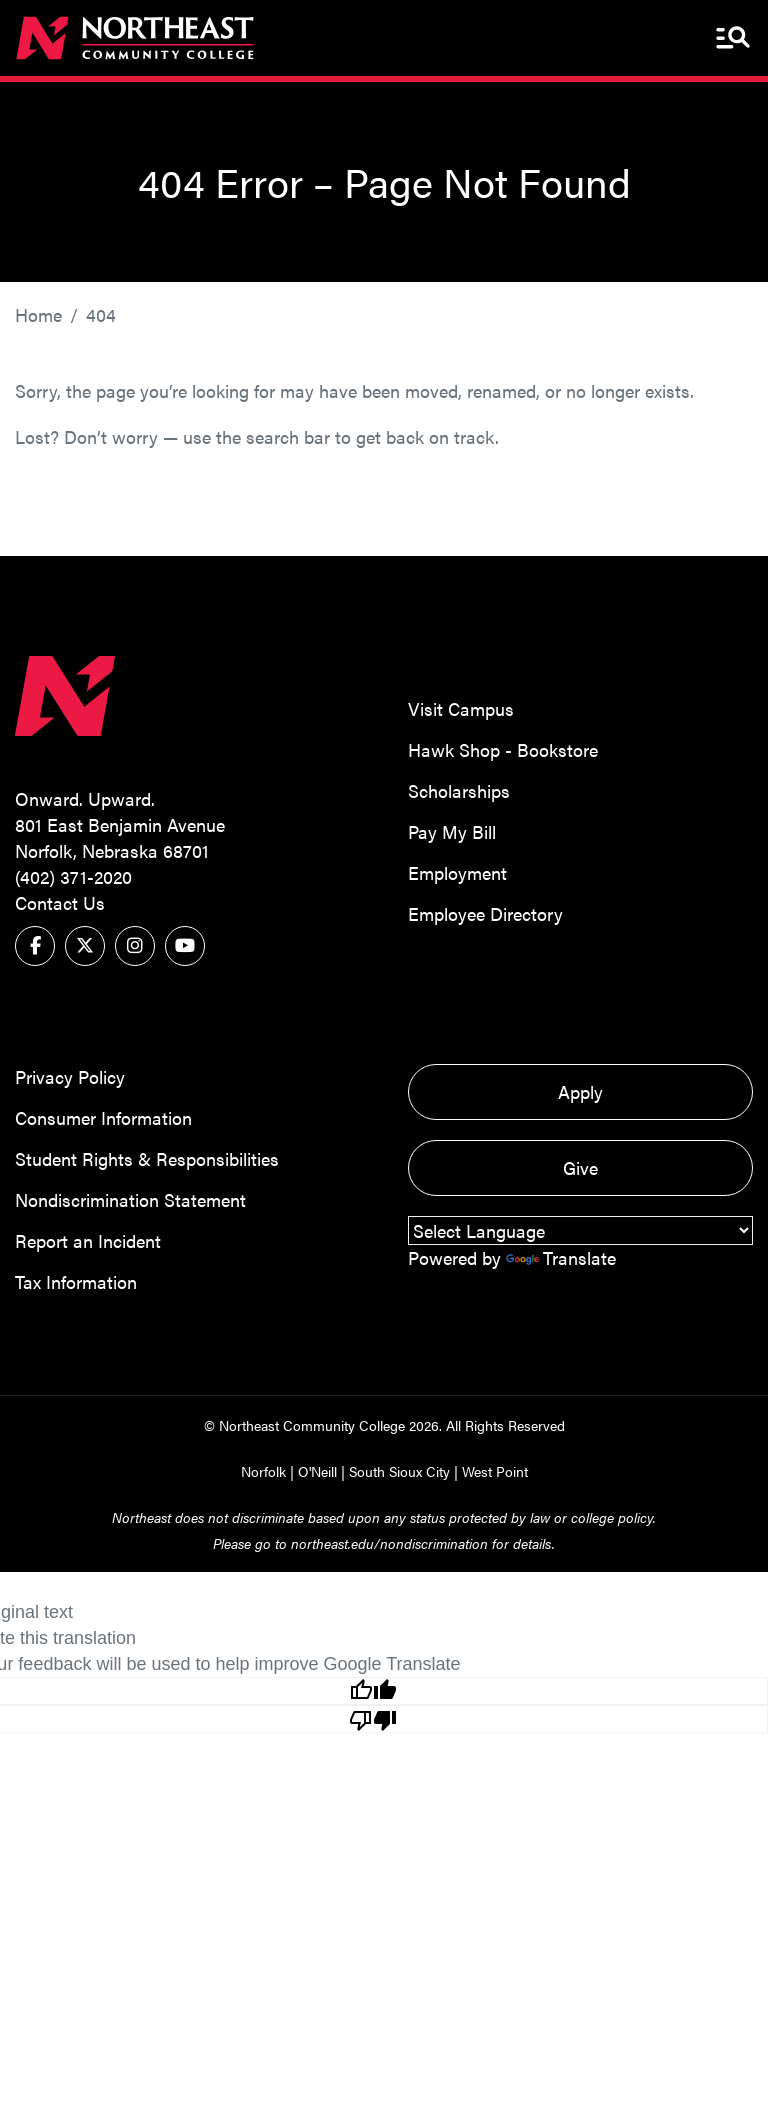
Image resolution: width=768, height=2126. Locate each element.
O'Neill (317, 1471)
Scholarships (459, 790)
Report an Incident (88, 1240)
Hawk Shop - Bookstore (503, 749)
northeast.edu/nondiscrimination (389, 1543)
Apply (580, 1091)
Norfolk (263, 1471)
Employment (457, 872)
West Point (495, 1471)
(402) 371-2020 (73, 876)
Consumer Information (103, 1117)
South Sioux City (399, 1471)
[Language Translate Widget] (580, 1230)
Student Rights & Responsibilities (147, 1158)
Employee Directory (485, 913)
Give (580, 1167)
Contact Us (60, 902)
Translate (561, 1257)
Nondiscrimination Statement (130, 1199)
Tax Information (76, 1281)
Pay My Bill (452, 831)
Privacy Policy (70, 1076)
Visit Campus (461, 708)
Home (38, 314)
